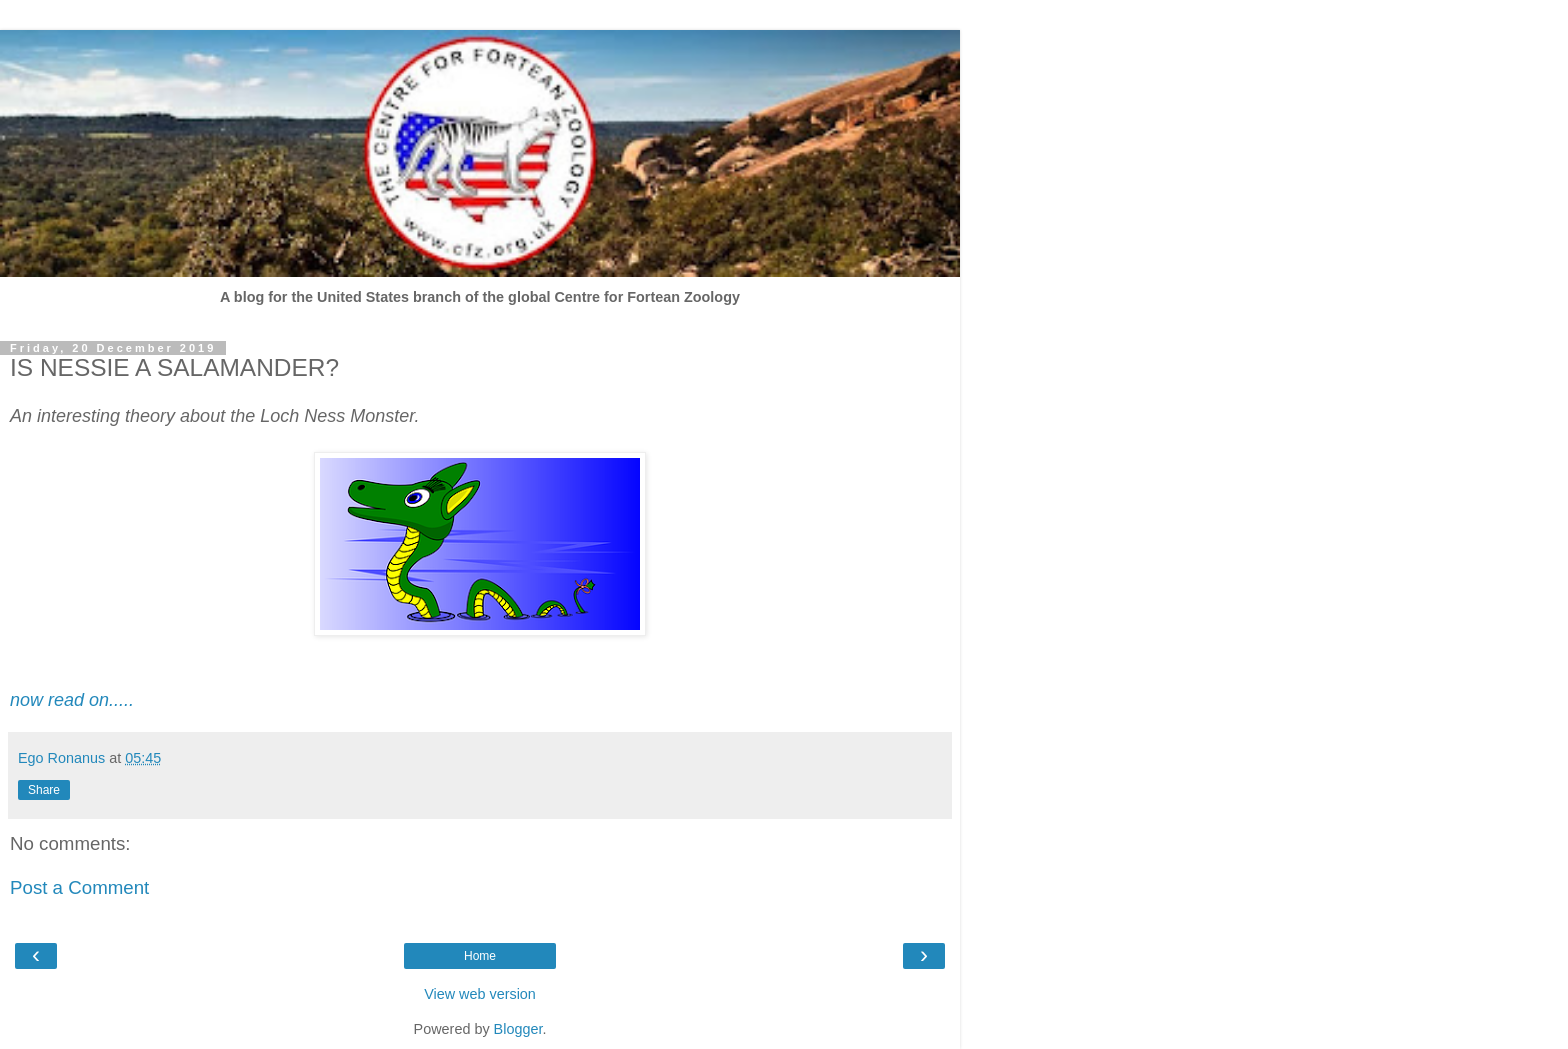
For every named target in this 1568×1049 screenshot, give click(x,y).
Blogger (518, 1029)
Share (44, 790)
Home (480, 956)
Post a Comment (79, 887)
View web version (480, 994)
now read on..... (72, 700)
